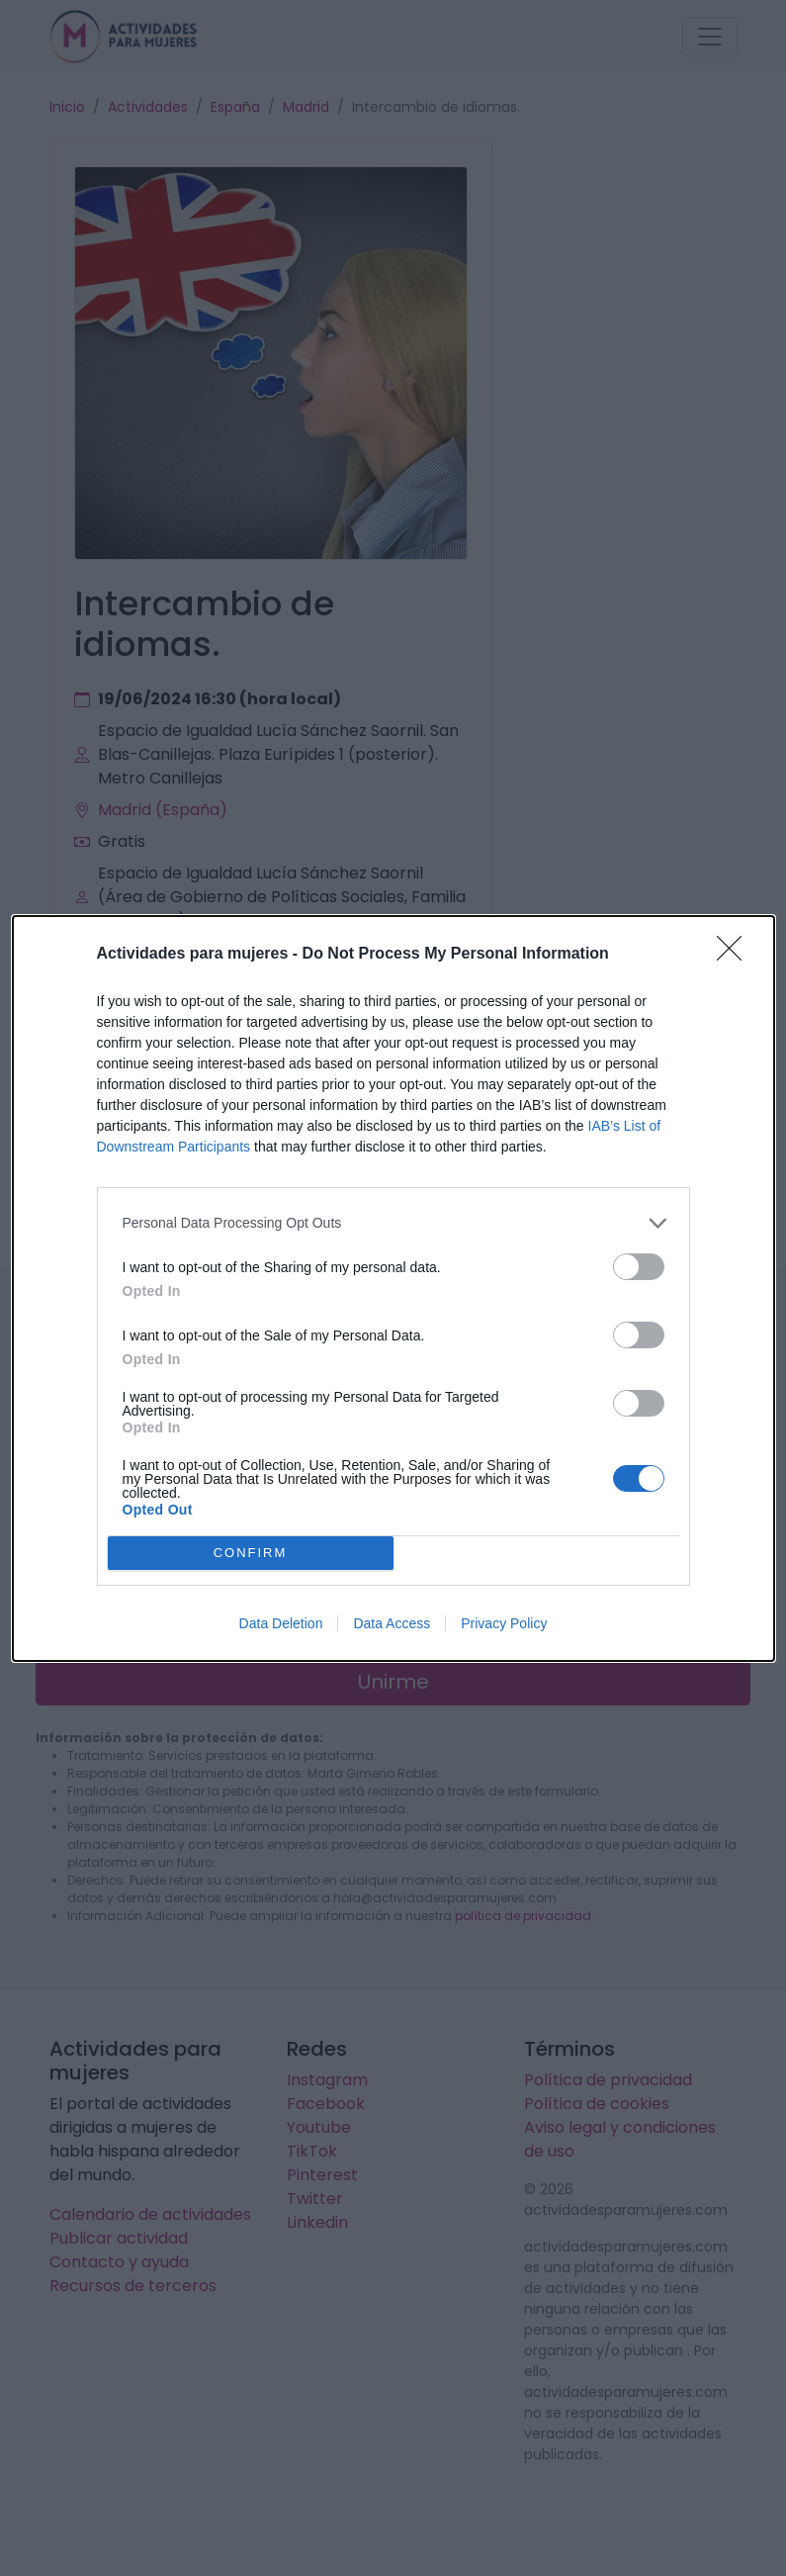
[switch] (638, 1266)
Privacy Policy (504, 1623)
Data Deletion (281, 1623)
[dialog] (393, 1288)
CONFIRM (251, 1552)
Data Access (391, 1623)
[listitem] (393, 1223)
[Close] (735, 954)
